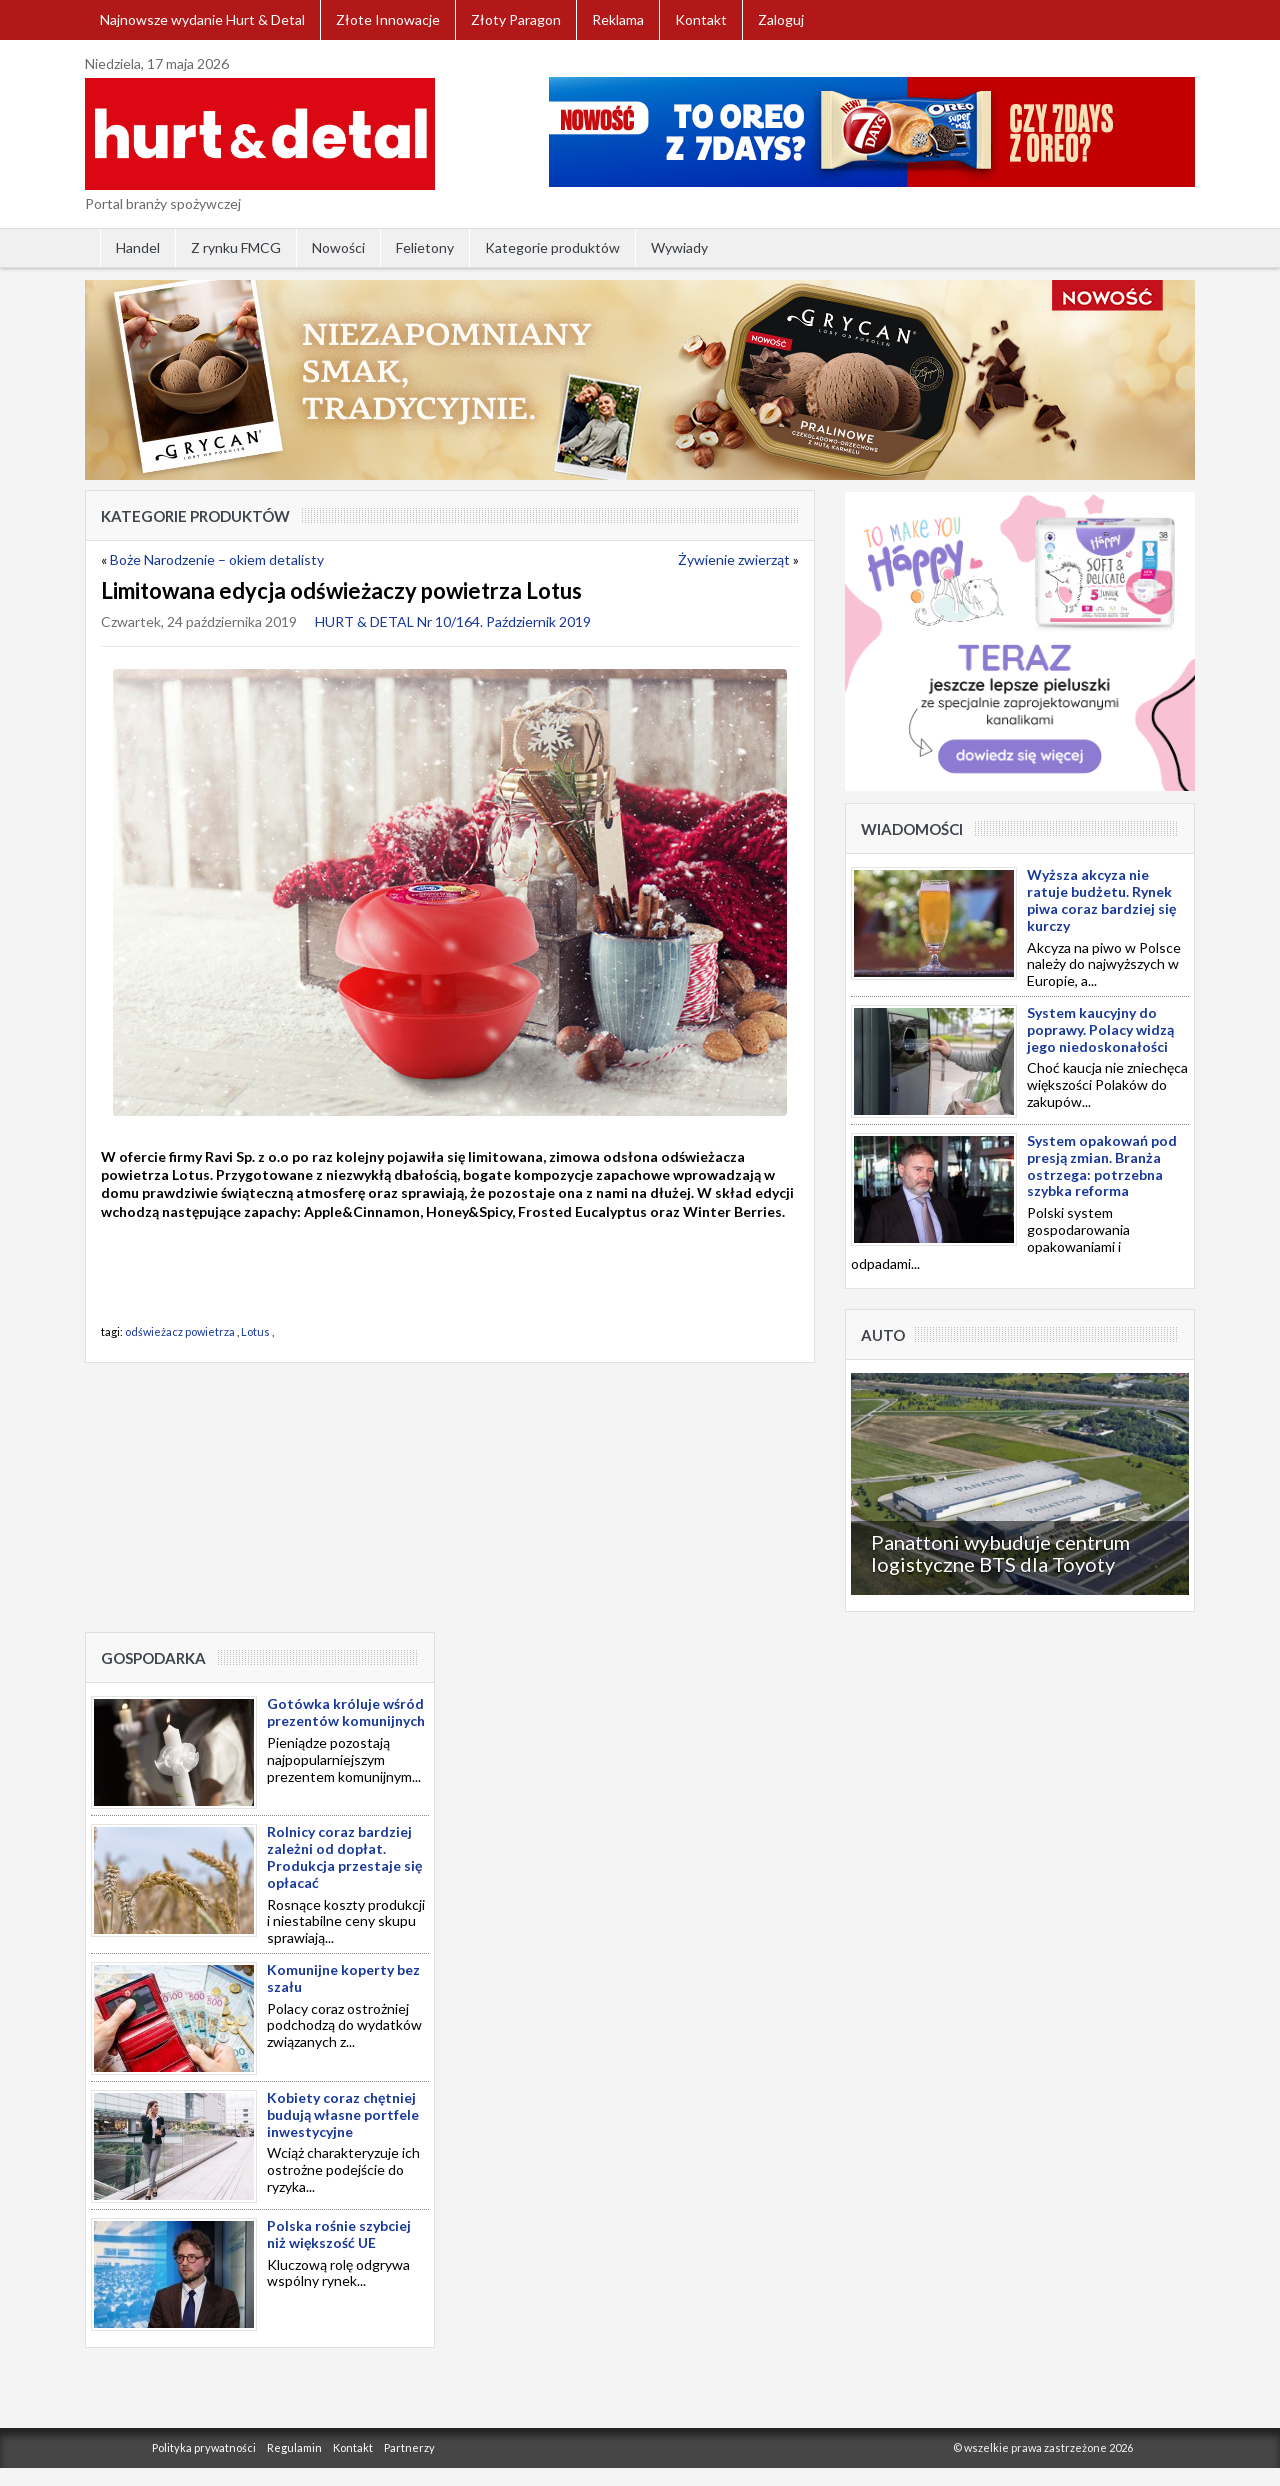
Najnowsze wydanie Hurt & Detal (202, 19)
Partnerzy (409, 2447)
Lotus (255, 1331)
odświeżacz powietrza (180, 1331)
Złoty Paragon (516, 19)
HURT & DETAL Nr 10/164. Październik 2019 (453, 621)
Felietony (425, 247)
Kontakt (701, 19)
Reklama (618, 19)
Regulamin (294, 2447)
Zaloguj (781, 19)
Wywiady (679, 247)
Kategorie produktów (552, 247)
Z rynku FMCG (236, 247)
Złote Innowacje (388, 19)
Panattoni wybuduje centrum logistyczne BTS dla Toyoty (1000, 1553)
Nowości (338, 247)
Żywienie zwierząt (734, 559)
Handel (138, 247)
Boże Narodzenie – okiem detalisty (217, 559)
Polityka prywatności (204, 2447)
